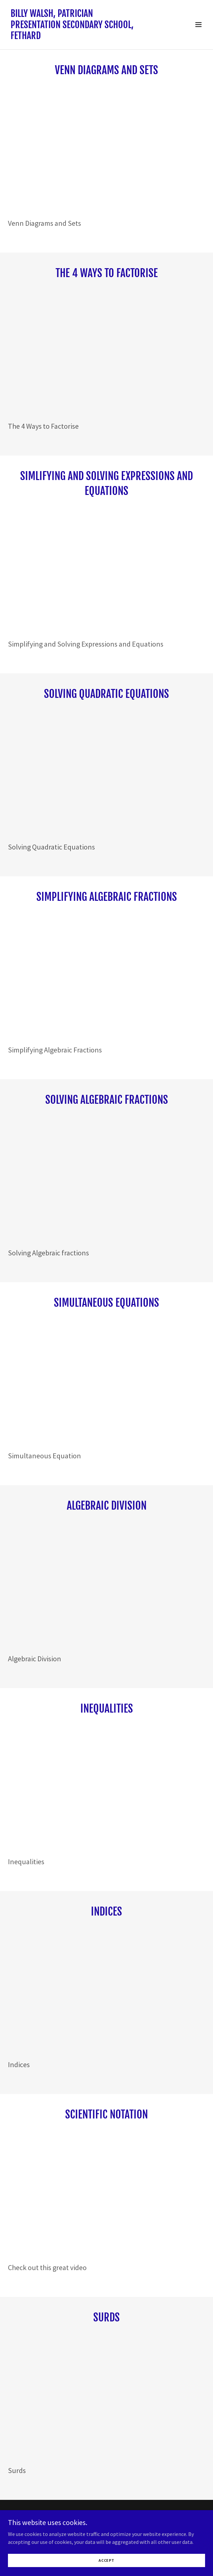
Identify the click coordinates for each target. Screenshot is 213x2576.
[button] (198, 24)
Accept (106, 2560)
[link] (77, 37)
